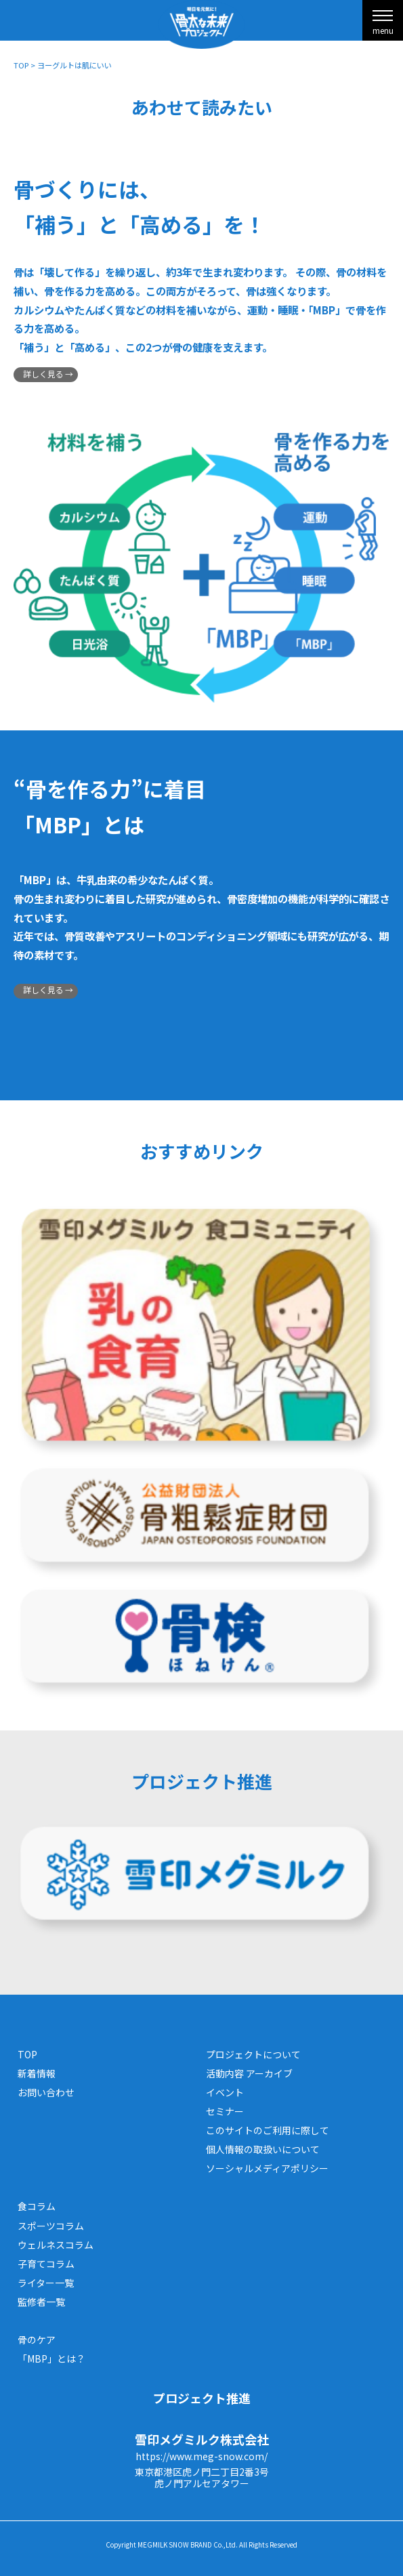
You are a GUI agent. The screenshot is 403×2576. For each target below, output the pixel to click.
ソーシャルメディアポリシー (267, 2168)
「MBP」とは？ (51, 2358)
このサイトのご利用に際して (267, 2130)
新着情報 (37, 2073)
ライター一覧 (46, 2282)
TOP (21, 65)
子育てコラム (46, 2263)
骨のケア (37, 2339)
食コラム (37, 2206)
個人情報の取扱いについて (263, 2149)
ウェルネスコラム (55, 2244)
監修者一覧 (41, 2301)
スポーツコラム (51, 2225)
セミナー (225, 2111)
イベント (225, 2092)
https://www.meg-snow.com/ (201, 2456)
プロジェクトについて (253, 2054)
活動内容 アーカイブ (249, 2073)
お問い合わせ (46, 2092)
